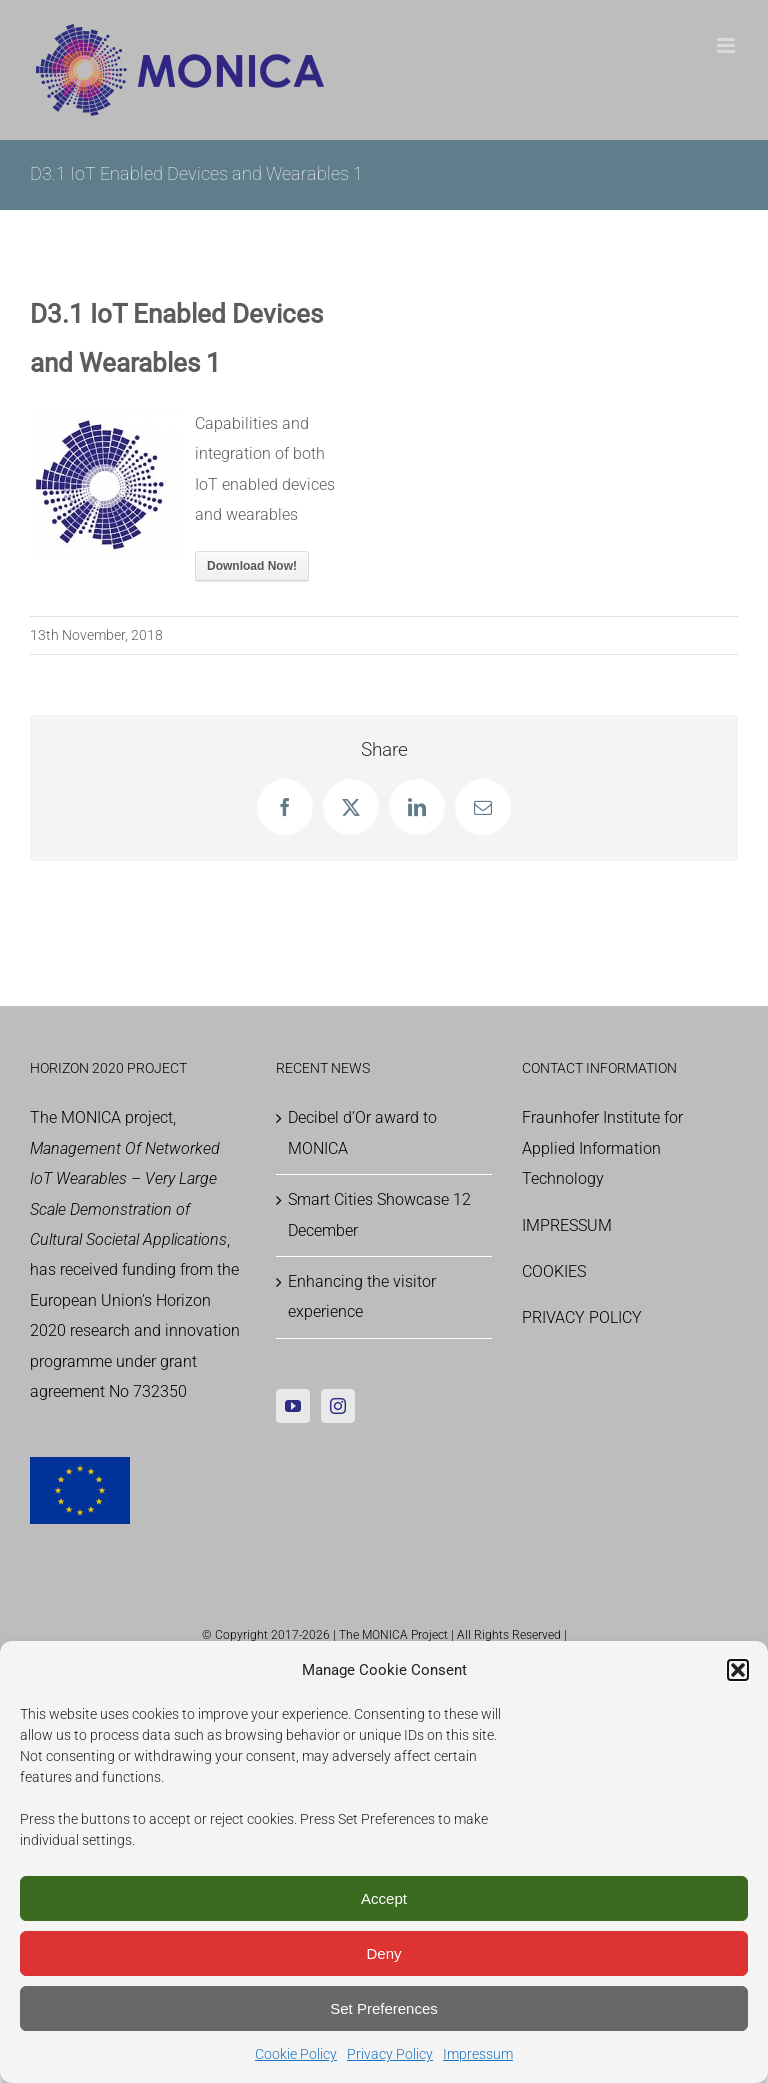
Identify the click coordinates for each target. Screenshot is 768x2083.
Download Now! (252, 566)
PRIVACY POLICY (582, 1317)
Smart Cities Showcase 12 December (379, 1214)
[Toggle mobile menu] (727, 45)
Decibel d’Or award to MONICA (362, 1132)
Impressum (478, 2054)
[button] (738, 1670)
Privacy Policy (390, 2054)
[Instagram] (338, 1406)
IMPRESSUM (567, 1225)
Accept (384, 1898)
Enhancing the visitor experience (362, 1296)
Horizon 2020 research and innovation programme (135, 1331)
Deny (383, 1953)
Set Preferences (384, 2008)
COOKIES (554, 1271)
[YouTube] (293, 1406)
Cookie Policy (296, 2054)
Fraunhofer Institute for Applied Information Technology (602, 1148)
